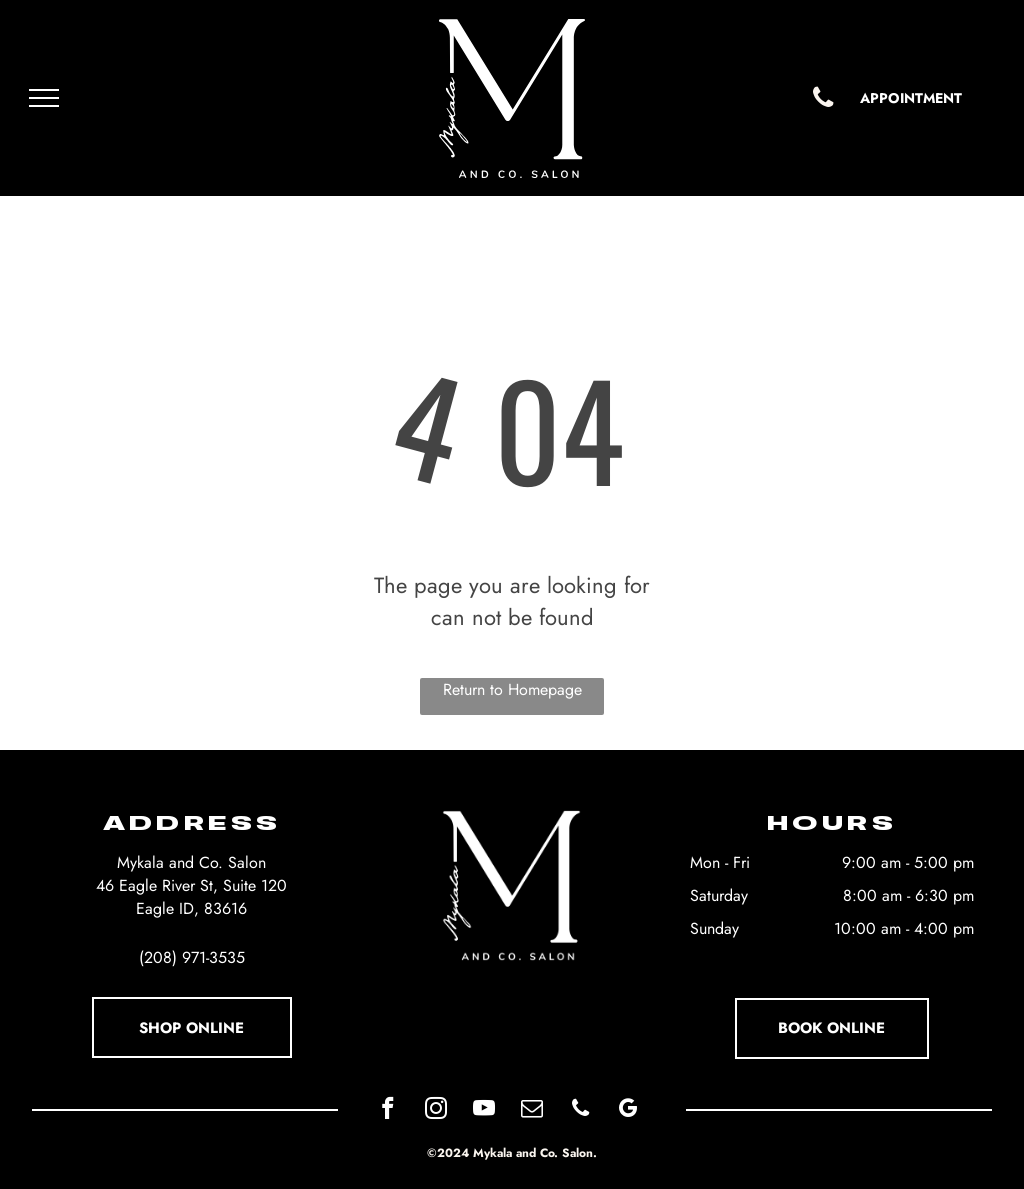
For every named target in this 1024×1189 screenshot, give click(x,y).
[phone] (580, 1111)
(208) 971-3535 (192, 957)
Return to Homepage (512, 689)
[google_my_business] (628, 1111)
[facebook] (388, 1111)
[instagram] (436, 1111)
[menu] (44, 98)
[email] (532, 1111)
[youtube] (484, 1111)
